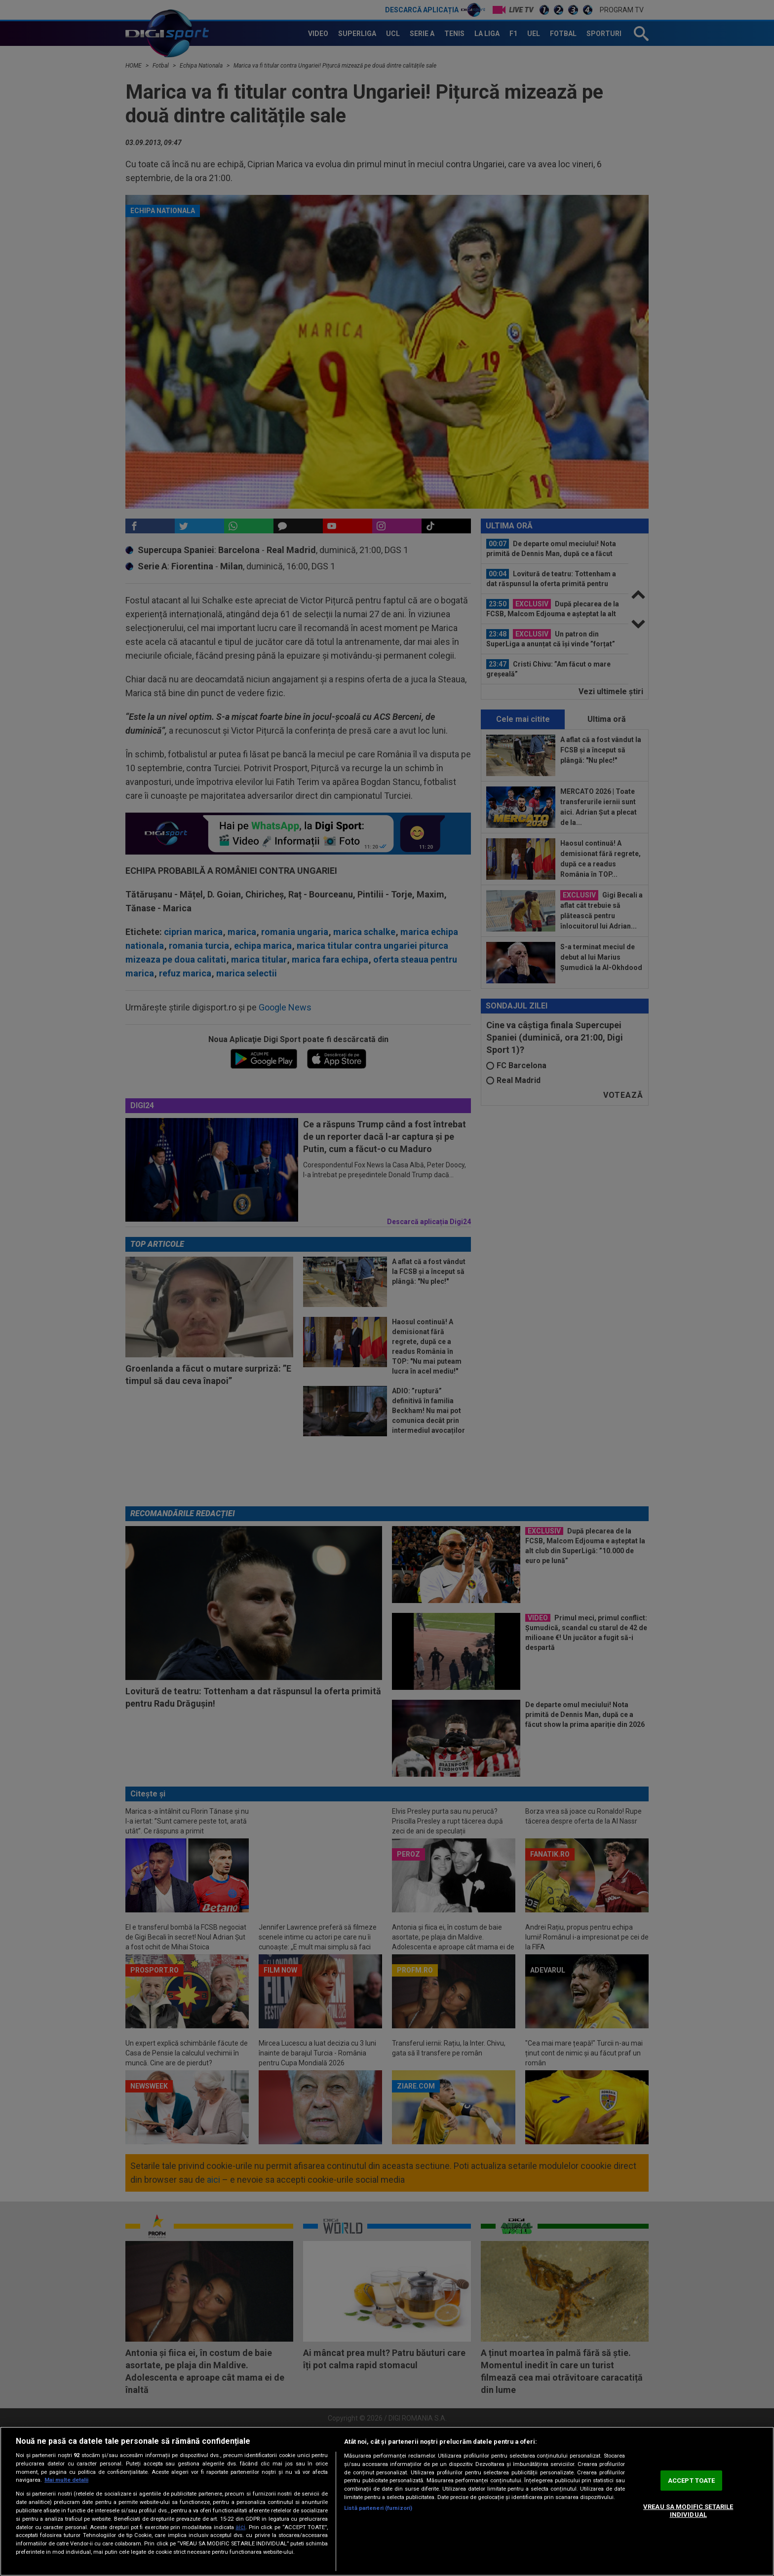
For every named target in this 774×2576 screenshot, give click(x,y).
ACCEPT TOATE (691, 2480)
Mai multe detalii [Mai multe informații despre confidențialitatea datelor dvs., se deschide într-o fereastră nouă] (66, 2480)
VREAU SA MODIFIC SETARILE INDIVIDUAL (688, 2510)
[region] (387, 2501)
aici (240, 2527)
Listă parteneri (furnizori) (378, 2508)
